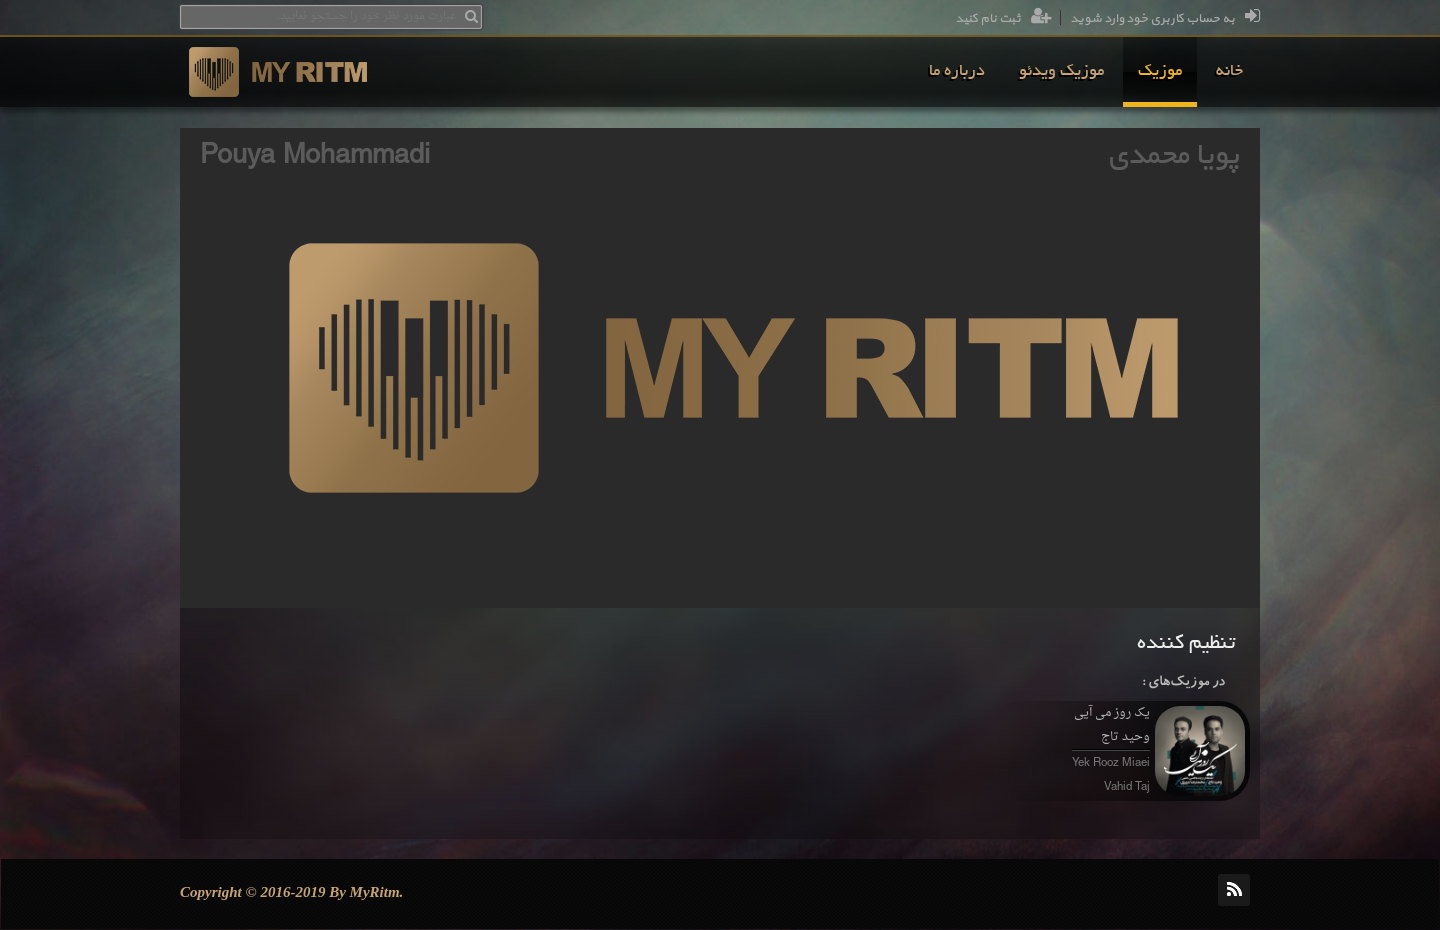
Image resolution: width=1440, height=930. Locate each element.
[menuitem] (1229, 72)
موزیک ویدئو (1061, 72)
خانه (1229, 72)
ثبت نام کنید (1003, 19)
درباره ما (957, 72)
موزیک (1160, 72)
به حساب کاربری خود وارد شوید (1165, 19)
